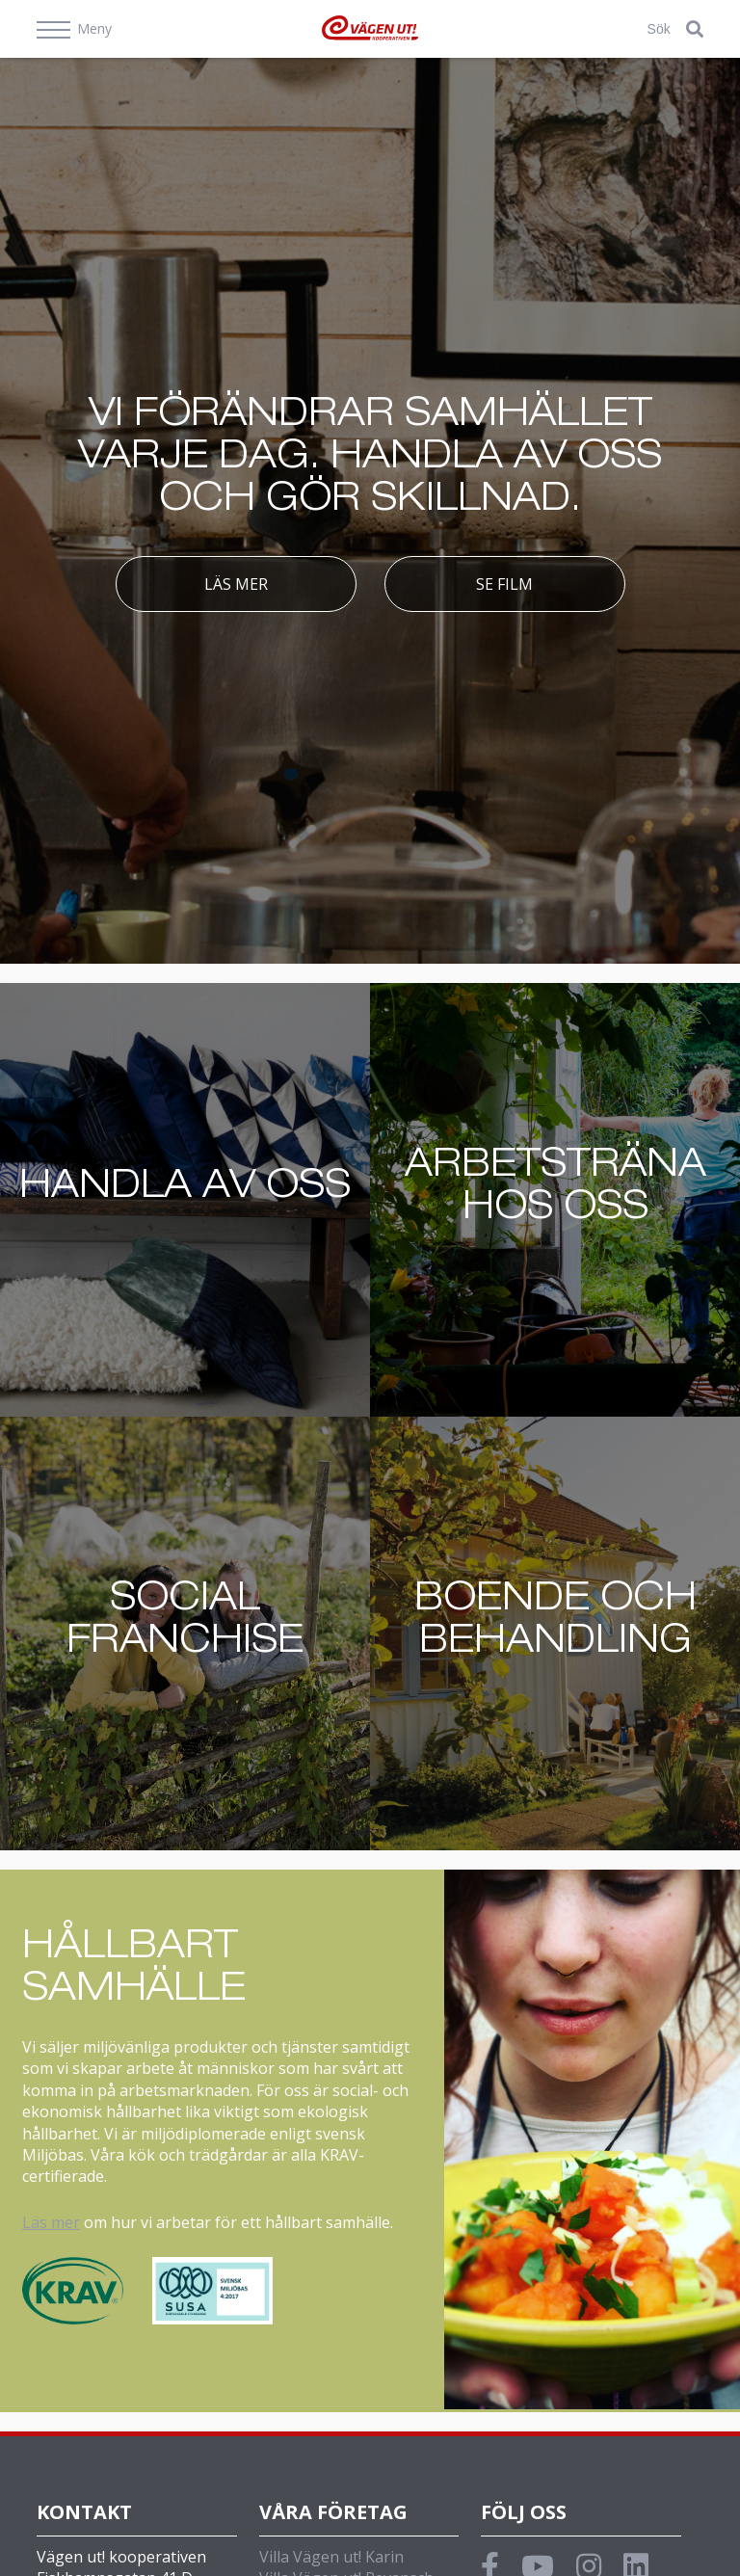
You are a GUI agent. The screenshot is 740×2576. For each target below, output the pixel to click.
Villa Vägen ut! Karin (331, 2556)
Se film (504, 584)
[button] (694, 28)
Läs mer (236, 584)
